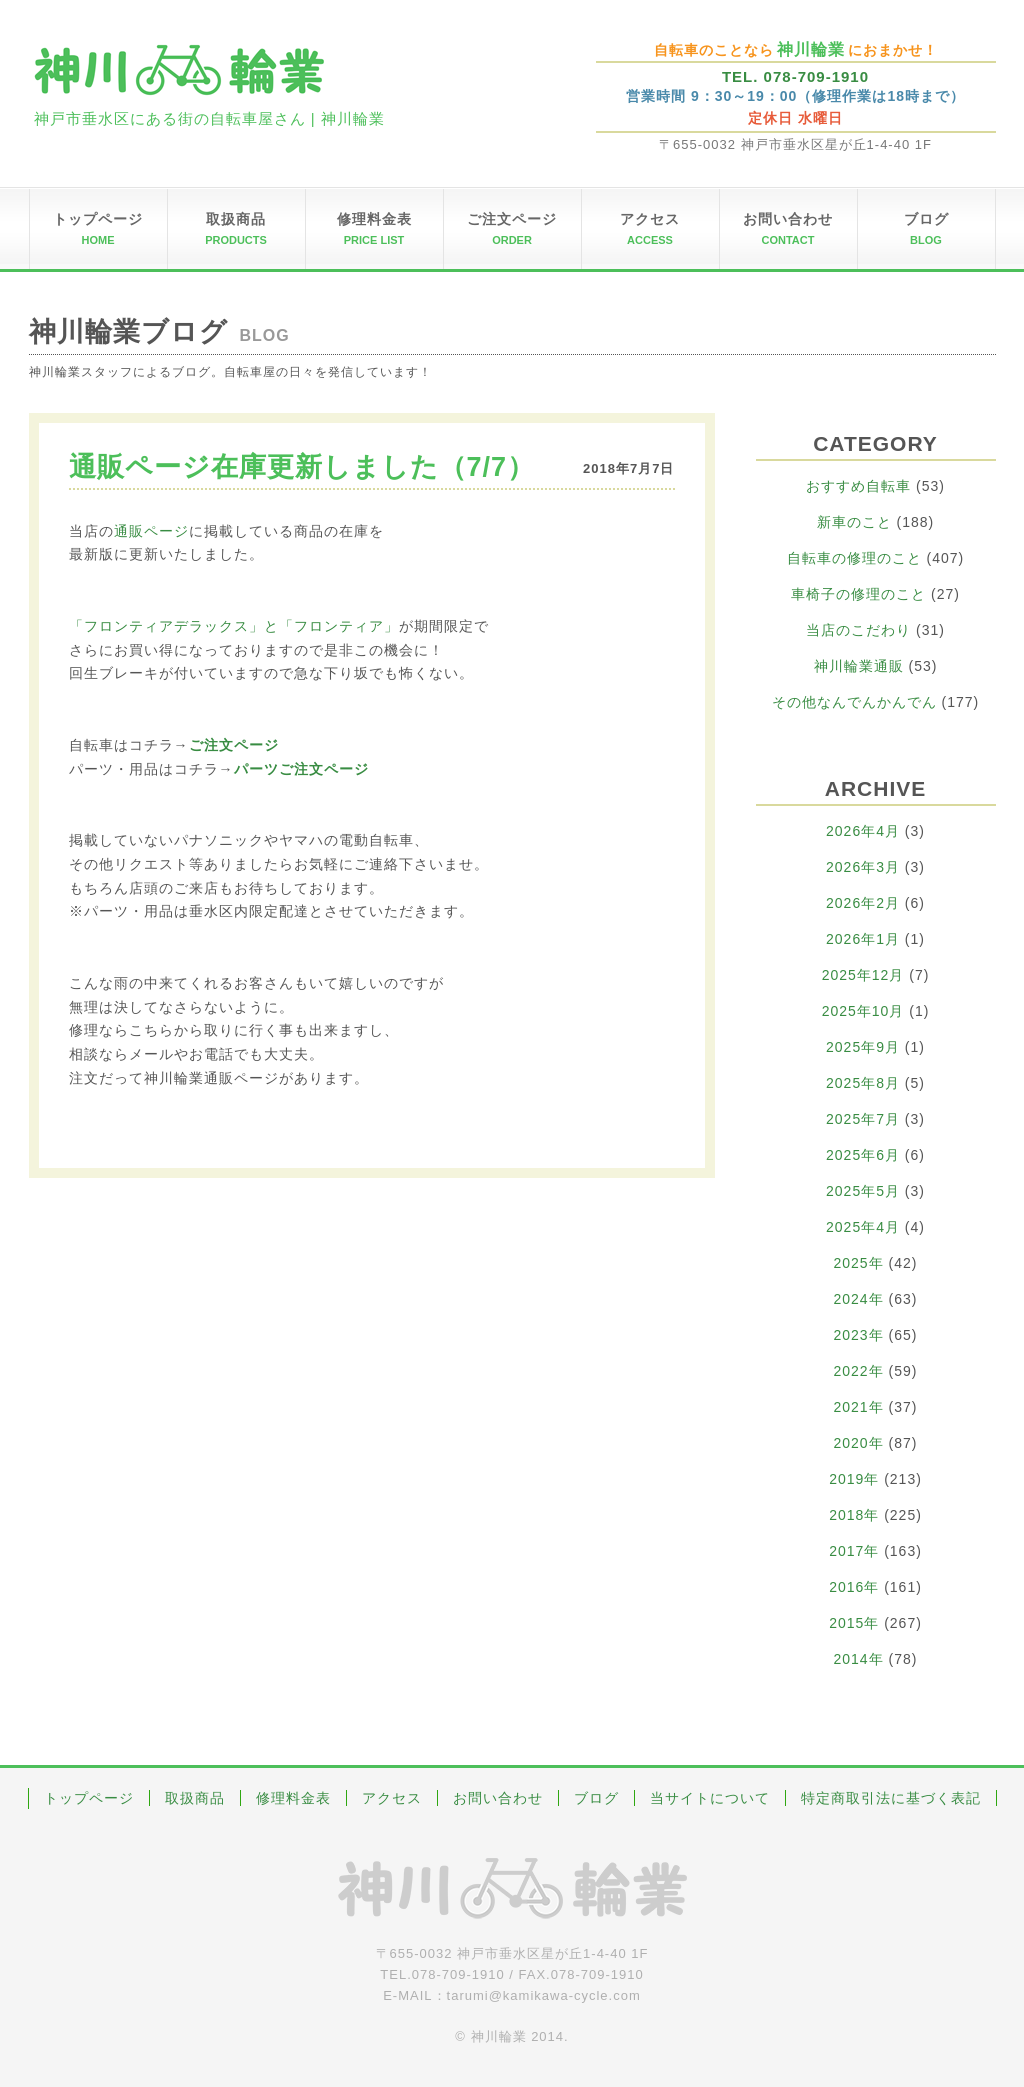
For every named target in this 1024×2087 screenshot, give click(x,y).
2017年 (854, 1551)
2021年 (859, 1407)
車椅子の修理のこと (858, 594)
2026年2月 (863, 903)
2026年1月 (863, 939)
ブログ (596, 1798)
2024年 (859, 1299)
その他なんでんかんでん (854, 702)
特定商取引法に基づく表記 (891, 1798)
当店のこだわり (858, 630)
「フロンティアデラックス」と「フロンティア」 (234, 626)
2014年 (859, 1659)
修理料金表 (293, 1798)
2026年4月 (863, 831)
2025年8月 (863, 1083)
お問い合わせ (498, 1798)
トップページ (89, 1798)
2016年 (854, 1587)
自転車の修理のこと (854, 558)
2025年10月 (863, 1011)
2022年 (859, 1371)
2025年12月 (863, 975)
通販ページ (151, 531)
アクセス (392, 1798)
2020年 (859, 1443)
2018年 (854, 1515)
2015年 (854, 1623)
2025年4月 (863, 1227)
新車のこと (854, 522)
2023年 (859, 1335)
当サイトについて (710, 1798)
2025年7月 (863, 1119)
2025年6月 (863, 1155)
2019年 (854, 1479)
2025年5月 (863, 1191)
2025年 (859, 1263)
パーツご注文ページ (301, 769)
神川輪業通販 (859, 666)
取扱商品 (195, 1798)
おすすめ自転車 (858, 486)
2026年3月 (863, 867)
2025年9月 (863, 1047)
